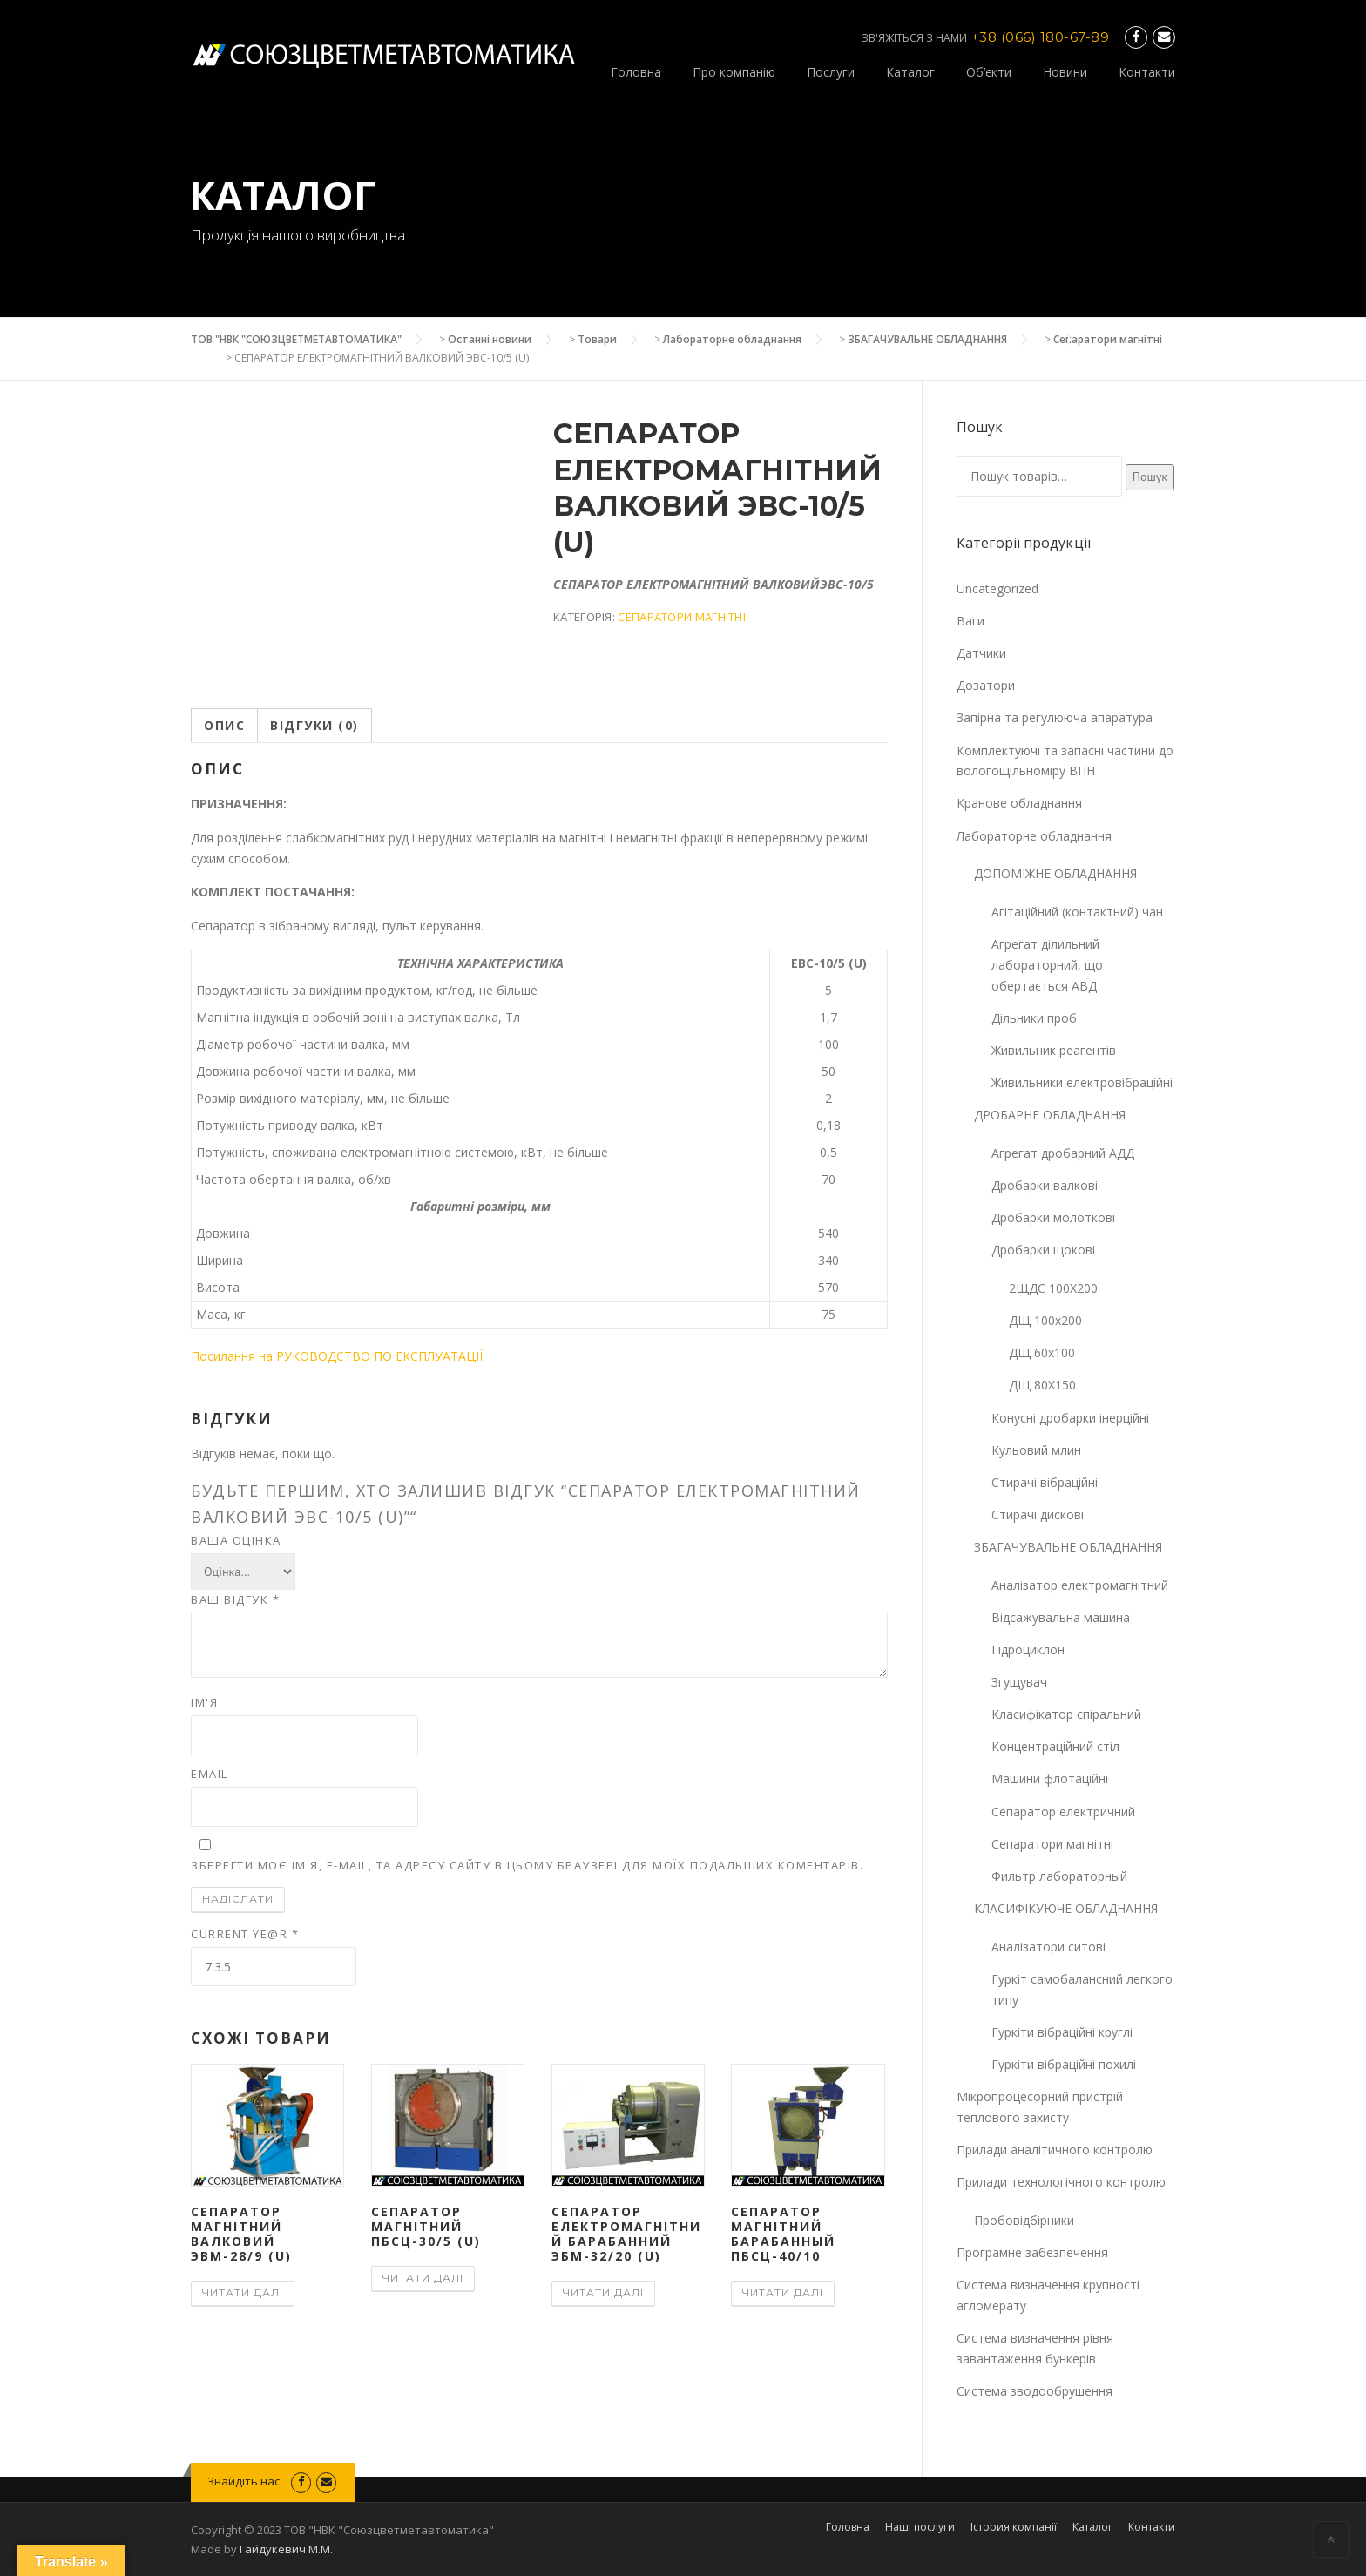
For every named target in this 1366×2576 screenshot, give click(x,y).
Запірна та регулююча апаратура (1055, 717)
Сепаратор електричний (1063, 1811)
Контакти (1147, 72)
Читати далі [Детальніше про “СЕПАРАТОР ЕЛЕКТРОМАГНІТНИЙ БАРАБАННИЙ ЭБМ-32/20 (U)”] (603, 2292)
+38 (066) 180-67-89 (1040, 37)
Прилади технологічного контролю (1061, 2182)
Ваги (970, 620)
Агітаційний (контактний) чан (1077, 911)
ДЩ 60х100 (1042, 1352)
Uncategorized (997, 588)
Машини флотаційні (1049, 1778)
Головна (636, 72)
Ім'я (204, 1702)
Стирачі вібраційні (1044, 1482)
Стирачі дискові (1037, 1514)
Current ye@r (245, 1934)
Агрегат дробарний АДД (1062, 1153)
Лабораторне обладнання (732, 339)
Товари (597, 339)
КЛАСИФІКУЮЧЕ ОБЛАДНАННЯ (1066, 1908)
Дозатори (986, 685)
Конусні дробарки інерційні (1070, 1418)
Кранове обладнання (1019, 802)
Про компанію (734, 72)
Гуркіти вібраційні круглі (1062, 2032)
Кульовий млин (1036, 1450)
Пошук (1150, 476)
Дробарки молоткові (1053, 1217)
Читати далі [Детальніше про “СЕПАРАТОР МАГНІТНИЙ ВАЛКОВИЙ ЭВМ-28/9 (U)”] (242, 2292)
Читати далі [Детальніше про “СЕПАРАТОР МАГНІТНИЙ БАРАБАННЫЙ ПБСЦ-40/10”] (782, 2292)
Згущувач (1019, 1681)
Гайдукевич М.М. (286, 2549)
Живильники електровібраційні (1082, 1082)
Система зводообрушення (1034, 2391)
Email (209, 1774)
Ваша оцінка (236, 1540)
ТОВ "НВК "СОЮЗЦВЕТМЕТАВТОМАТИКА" (296, 339)
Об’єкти (988, 72)
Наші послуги (920, 2527)
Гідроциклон (1028, 1649)
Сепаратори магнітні (1107, 339)
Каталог (910, 72)
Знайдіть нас (244, 2481)
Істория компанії (1013, 2527)
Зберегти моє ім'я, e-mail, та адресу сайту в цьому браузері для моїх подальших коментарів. (527, 1865)
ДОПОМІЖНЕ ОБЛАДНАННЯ (1055, 873)
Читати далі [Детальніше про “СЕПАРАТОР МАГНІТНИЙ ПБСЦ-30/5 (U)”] (422, 2277)
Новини (1065, 72)
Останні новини (489, 339)
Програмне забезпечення (1032, 2252)
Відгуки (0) (314, 725)
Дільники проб (1034, 1018)
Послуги (831, 72)
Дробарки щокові (1043, 1249)
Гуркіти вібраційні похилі (1063, 2064)
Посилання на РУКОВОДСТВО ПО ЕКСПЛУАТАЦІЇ (337, 1356)
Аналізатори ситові (1048, 1946)
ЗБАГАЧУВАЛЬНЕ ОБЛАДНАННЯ (927, 339)
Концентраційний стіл (1055, 1746)
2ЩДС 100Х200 (1053, 1288)
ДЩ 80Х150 (1042, 1384)
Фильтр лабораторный (1059, 1876)
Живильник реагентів (1053, 1050)
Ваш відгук (235, 1599)
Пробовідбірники (1024, 2220)
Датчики (981, 653)
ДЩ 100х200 (1045, 1320)
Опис (224, 725)
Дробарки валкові (1044, 1185)
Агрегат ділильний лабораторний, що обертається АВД (1047, 965)
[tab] (224, 725)
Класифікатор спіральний (1066, 1714)
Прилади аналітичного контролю (1055, 2149)
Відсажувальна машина (1060, 1617)
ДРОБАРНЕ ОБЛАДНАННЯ (1050, 1114)
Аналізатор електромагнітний (1079, 1585)
